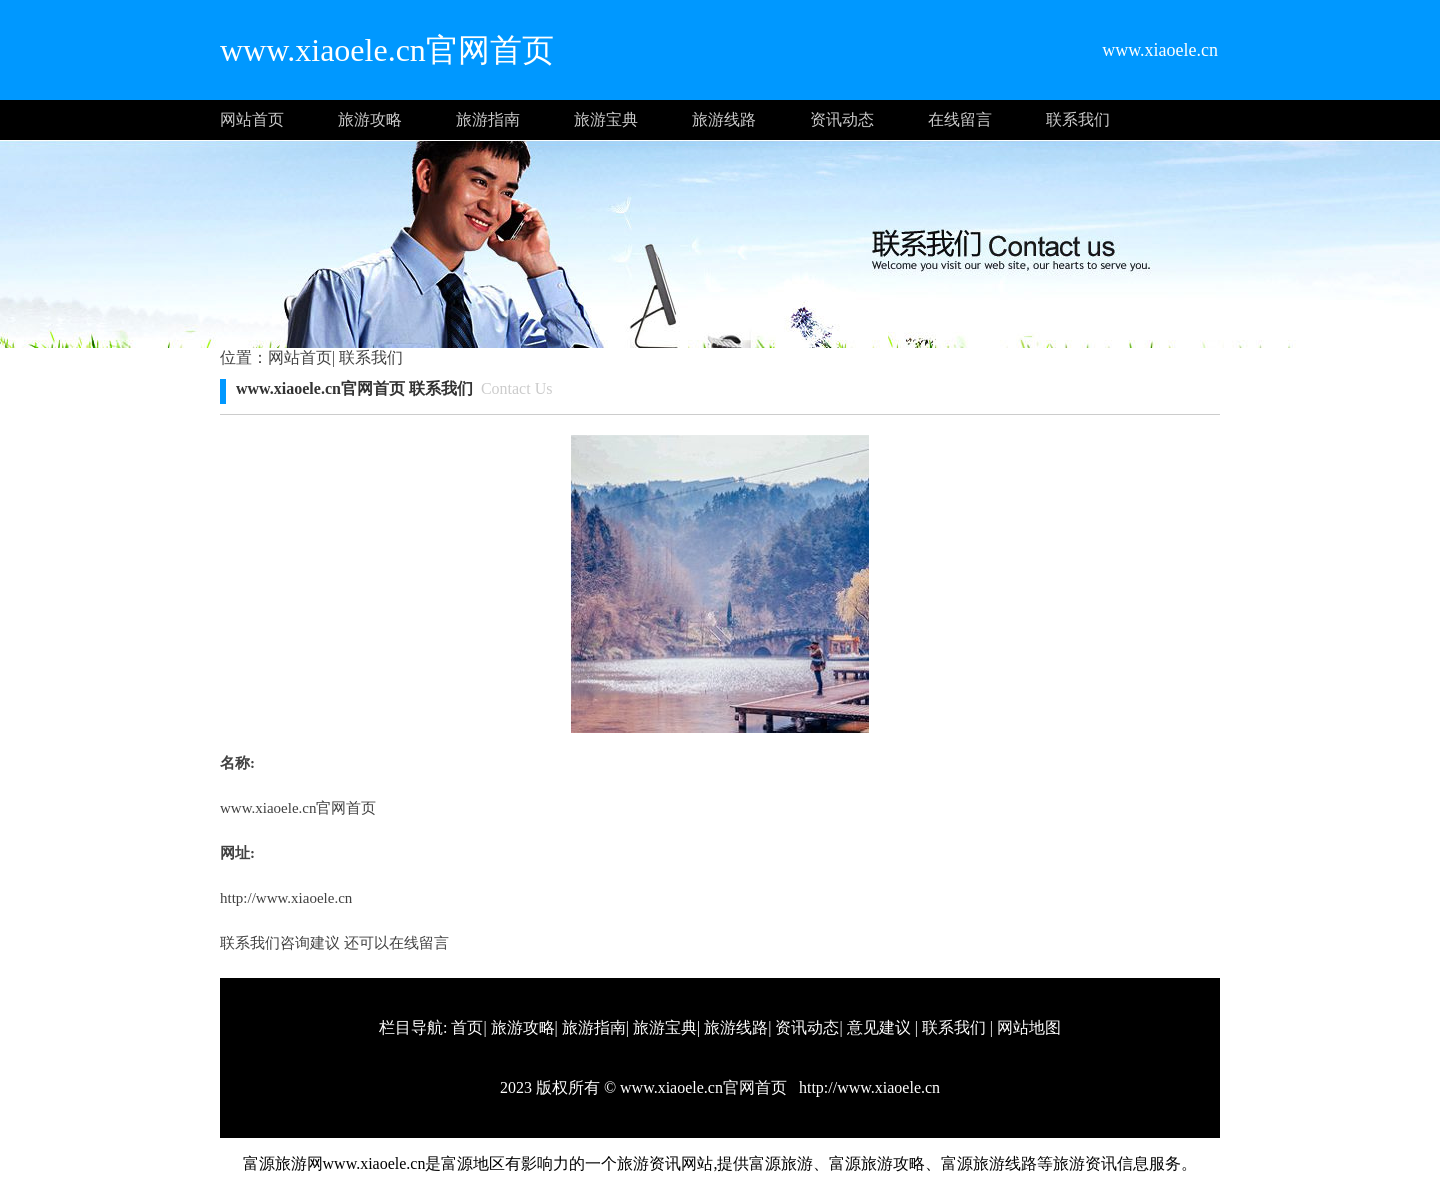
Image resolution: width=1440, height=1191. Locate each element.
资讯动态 (842, 119)
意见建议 (879, 1027)
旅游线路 (724, 119)
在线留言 (960, 119)
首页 (467, 1027)
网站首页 (252, 119)
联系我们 (1078, 119)
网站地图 (1029, 1027)
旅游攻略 (370, 119)
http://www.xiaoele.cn (286, 898)
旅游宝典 (606, 119)
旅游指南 (488, 119)
